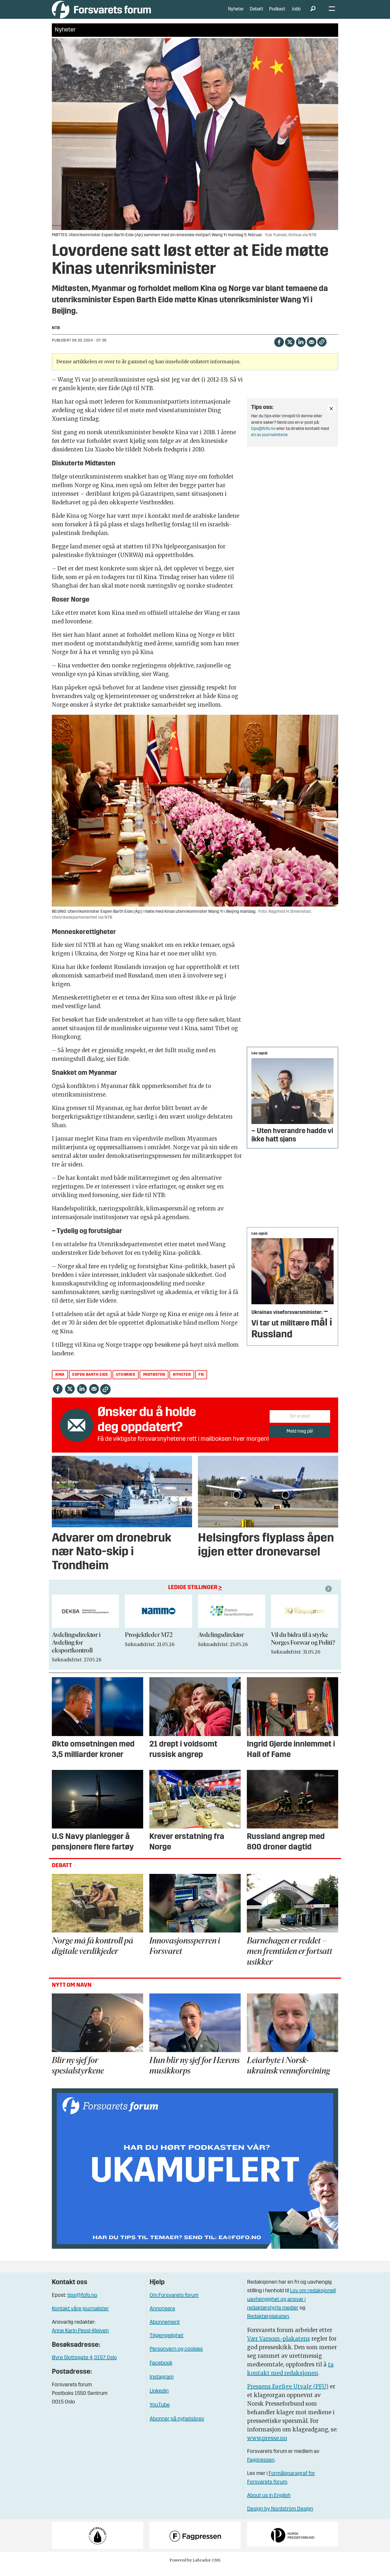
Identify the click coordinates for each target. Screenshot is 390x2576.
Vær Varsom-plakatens (278, 2346)
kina (59, 1383)
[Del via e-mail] (311, 349)
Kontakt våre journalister (80, 2316)
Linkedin (159, 2399)
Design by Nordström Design (280, 2517)
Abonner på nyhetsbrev (177, 2427)
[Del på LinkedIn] (300, 349)
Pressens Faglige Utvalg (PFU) (287, 2394)
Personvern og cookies (176, 2357)
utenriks (125, 1383)
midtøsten (154, 1383)
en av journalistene (269, 443)
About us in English (269, 2503)
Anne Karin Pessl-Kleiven (80, 2338)
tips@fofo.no (263, 437)
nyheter (182, 1383)
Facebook (161, 2371)
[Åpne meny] (332, 13)
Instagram (162, 2385)
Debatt (256, 13)
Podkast (277, 13)
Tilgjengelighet (166, 2343)
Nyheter (236, 13)
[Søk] (313, 13)
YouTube (160, 2413)
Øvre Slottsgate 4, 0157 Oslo (84, 2366)
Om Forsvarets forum (174, 2303)
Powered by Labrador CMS (195, 2568)
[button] (329, 1596)
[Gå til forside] (101, 13)
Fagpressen (261, 2468)
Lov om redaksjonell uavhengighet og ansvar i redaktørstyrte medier (291, 2307)
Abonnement (165, 2330)
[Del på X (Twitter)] (289, 349)
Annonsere (162, 2316)
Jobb (296, 13)
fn (201, 1383)
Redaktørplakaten (268, 2324)
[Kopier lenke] (322, 350)
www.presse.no (267, 2446)
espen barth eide (90, 1383)
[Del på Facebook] (279, 349)
